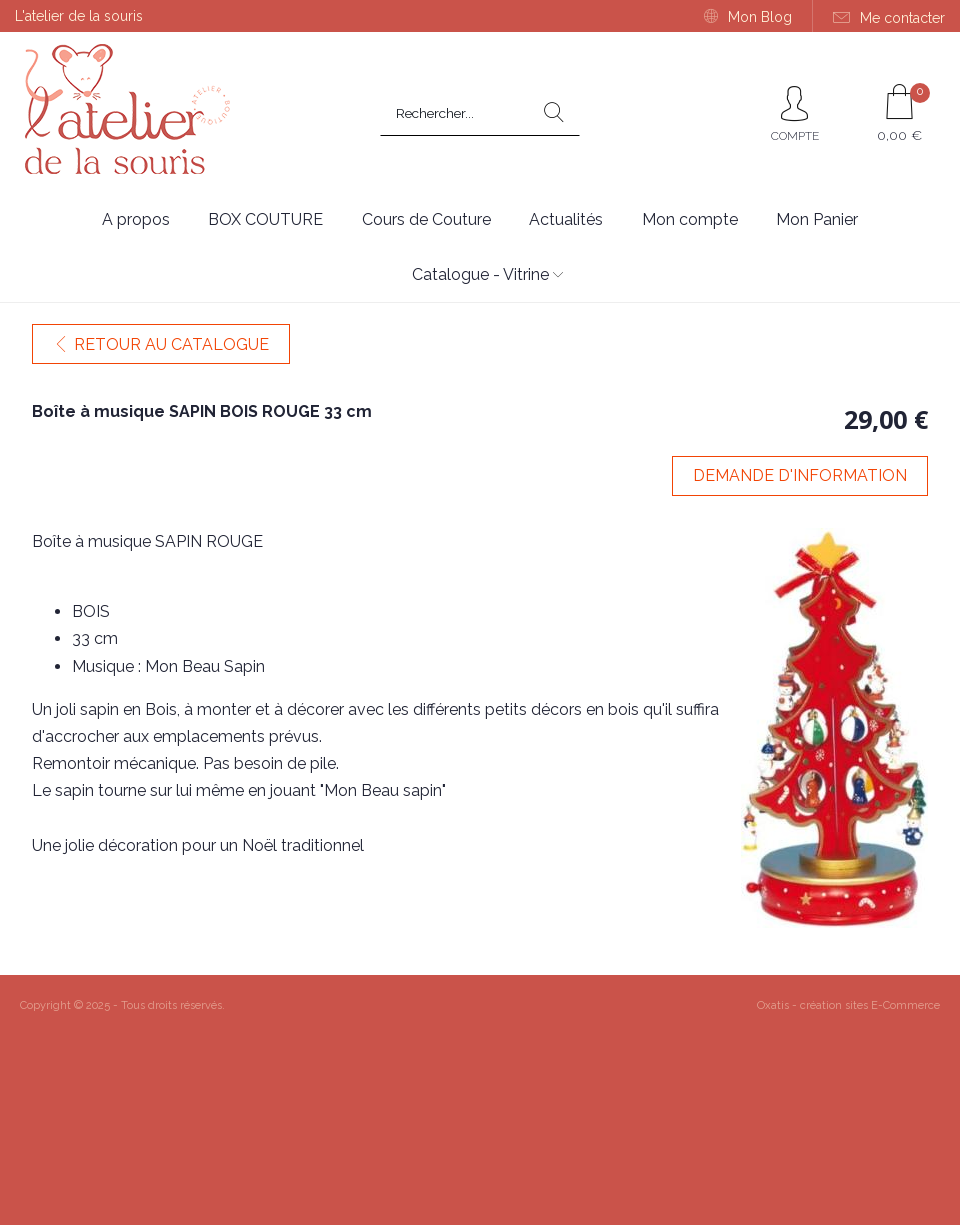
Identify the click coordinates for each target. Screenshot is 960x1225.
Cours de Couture (426, 219)
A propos (136, 219)
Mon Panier (817, 219)
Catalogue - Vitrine (480, 274)
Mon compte (690, 219)
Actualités (566, 219)
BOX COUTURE (265, 219)
